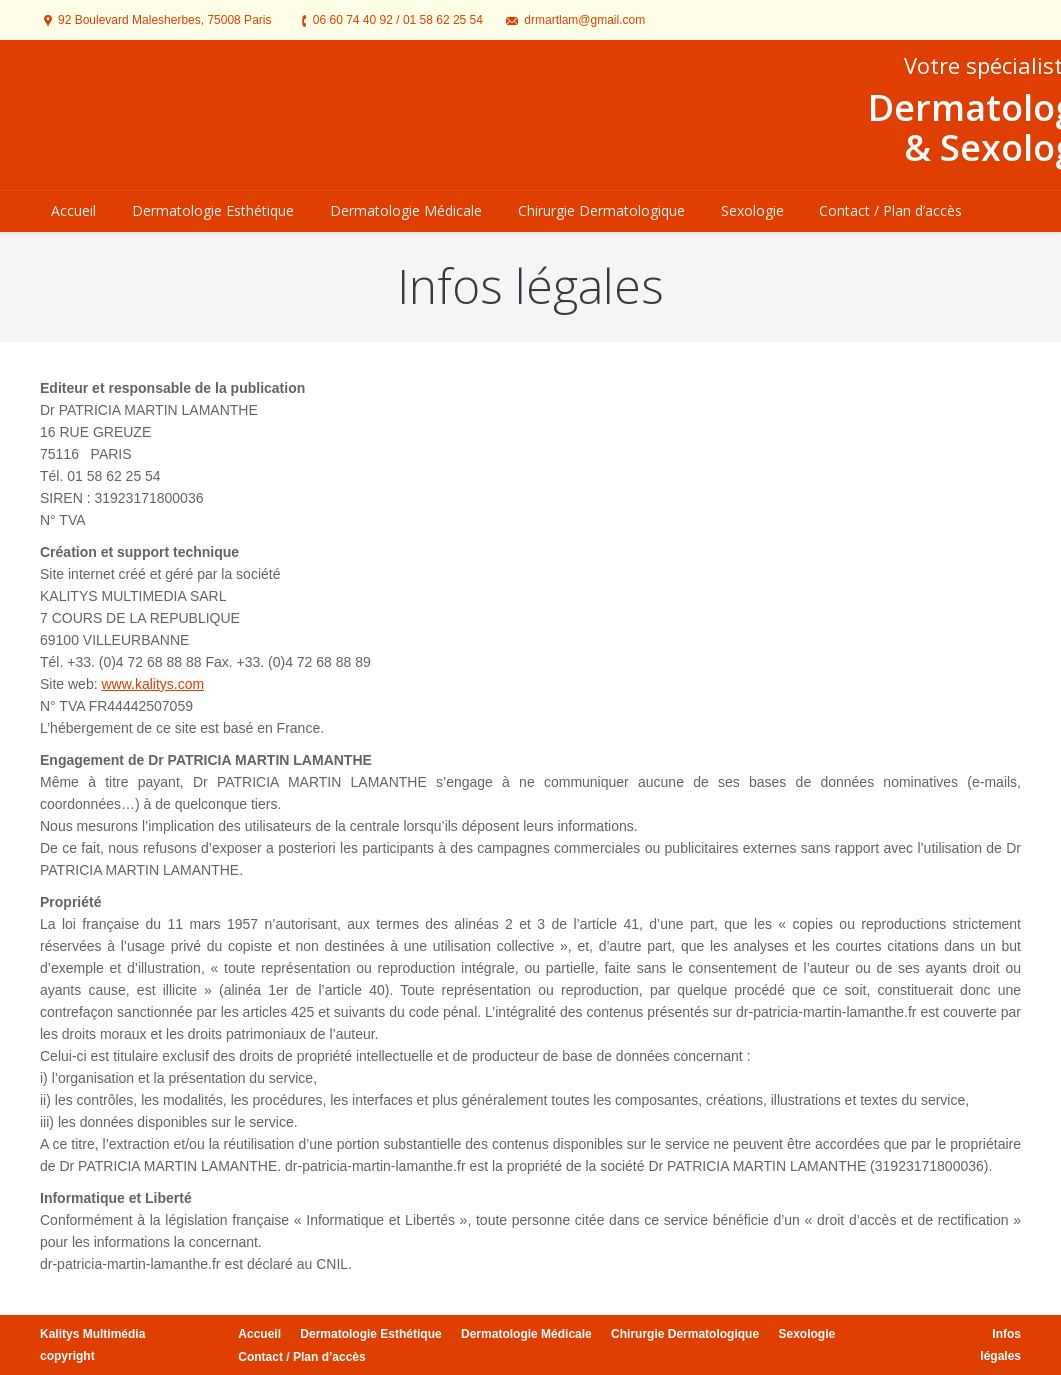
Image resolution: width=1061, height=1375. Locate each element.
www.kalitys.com (152, 684)
